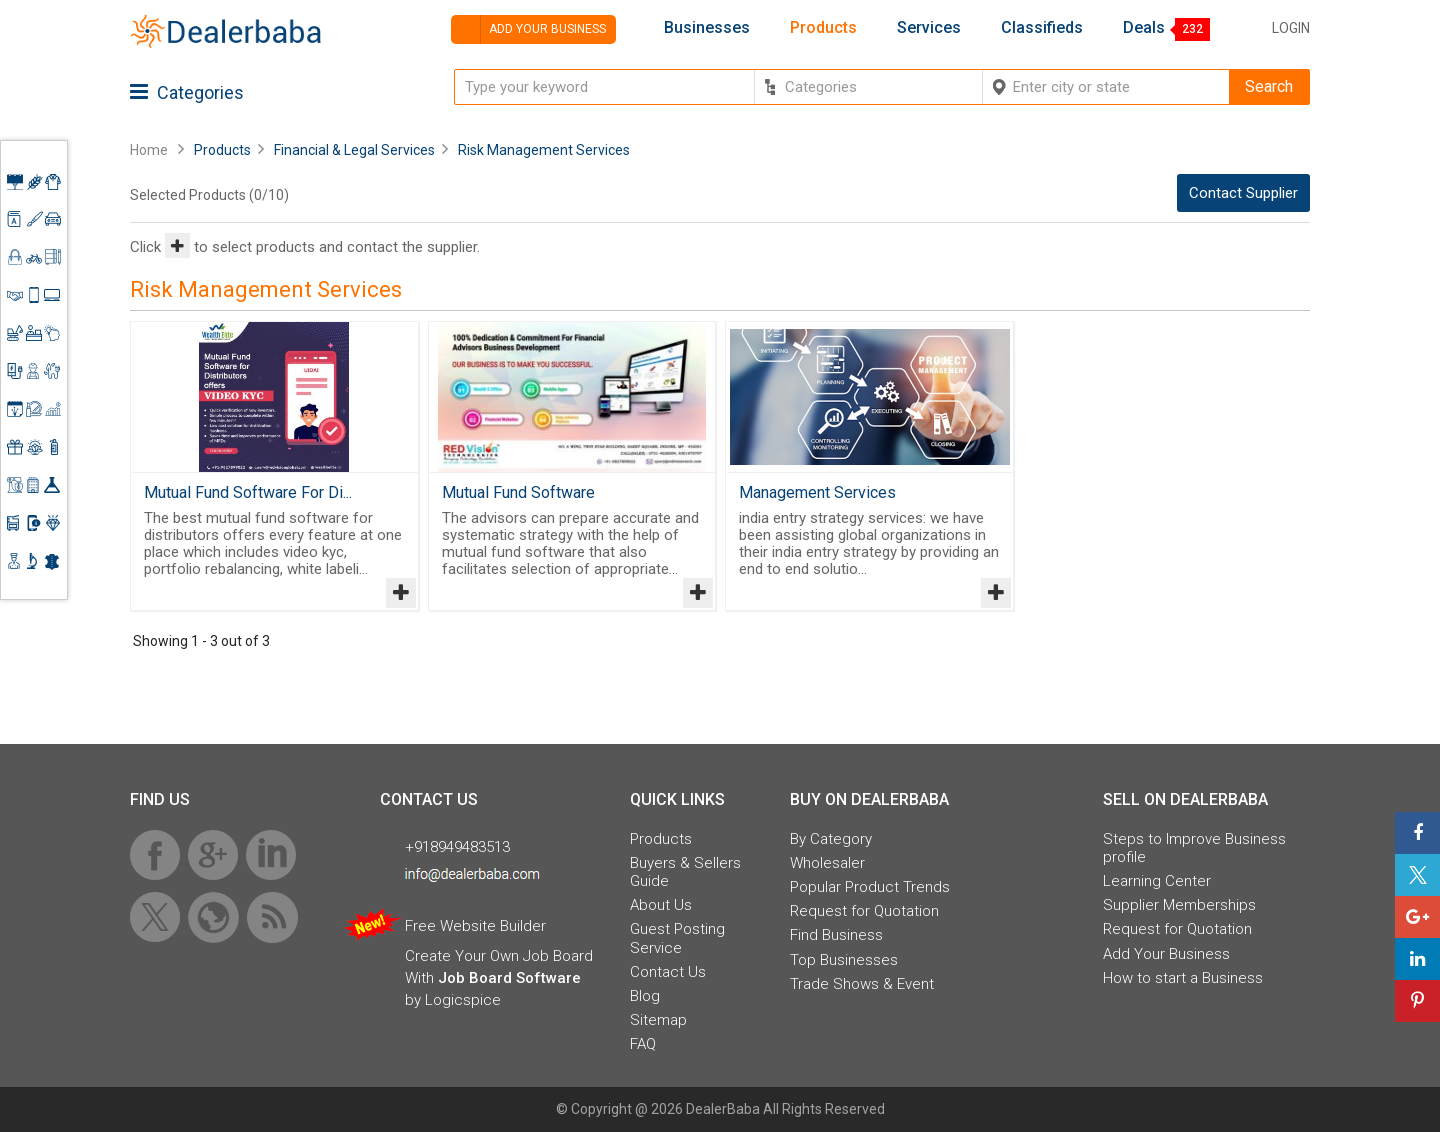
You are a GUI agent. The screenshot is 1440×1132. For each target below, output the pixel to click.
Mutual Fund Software (518, 492)
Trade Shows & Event (862, 984)
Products (823, 28)
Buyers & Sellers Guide (685, 872)
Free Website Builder (475, 926)
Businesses (707, 28)
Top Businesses (844, 960)
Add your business (528, 29)
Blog (645, 996)
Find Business (836, 935)
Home (149, 150)
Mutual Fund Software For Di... (248, 492)
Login (1291, 28)
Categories (187, 92)
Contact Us (668, 972)
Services (929, 28)
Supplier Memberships (1179, 905)
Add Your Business (1166, 954)
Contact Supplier (1243, 193)
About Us (661, 905)
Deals (1144, 28)
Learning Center (1157, 881)
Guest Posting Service (677, 938)
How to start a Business (1183, 978)
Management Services (817, 492)
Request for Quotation (864, 911)
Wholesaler (827, 863)
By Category (831, 839)
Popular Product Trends (870, 887)
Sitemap (658, 1020)
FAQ (643, 1044)
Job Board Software (509, 978)
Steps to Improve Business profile (1194, 848)
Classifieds (1042, 28)
